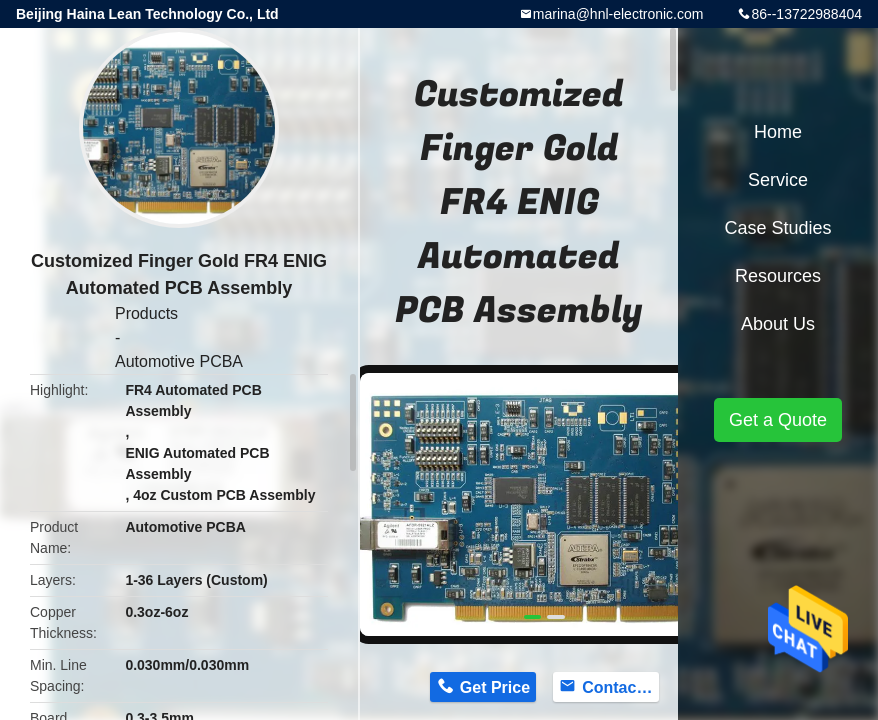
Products (146, 313)
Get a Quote (778, 420)
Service (778, 180)
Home (778, 132)
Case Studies (777, 228)
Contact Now (620, 687)
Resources (778, 276)
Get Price (495, 687)
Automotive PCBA (179, 361)
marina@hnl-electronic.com (618, 14)
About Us (778, 324)
